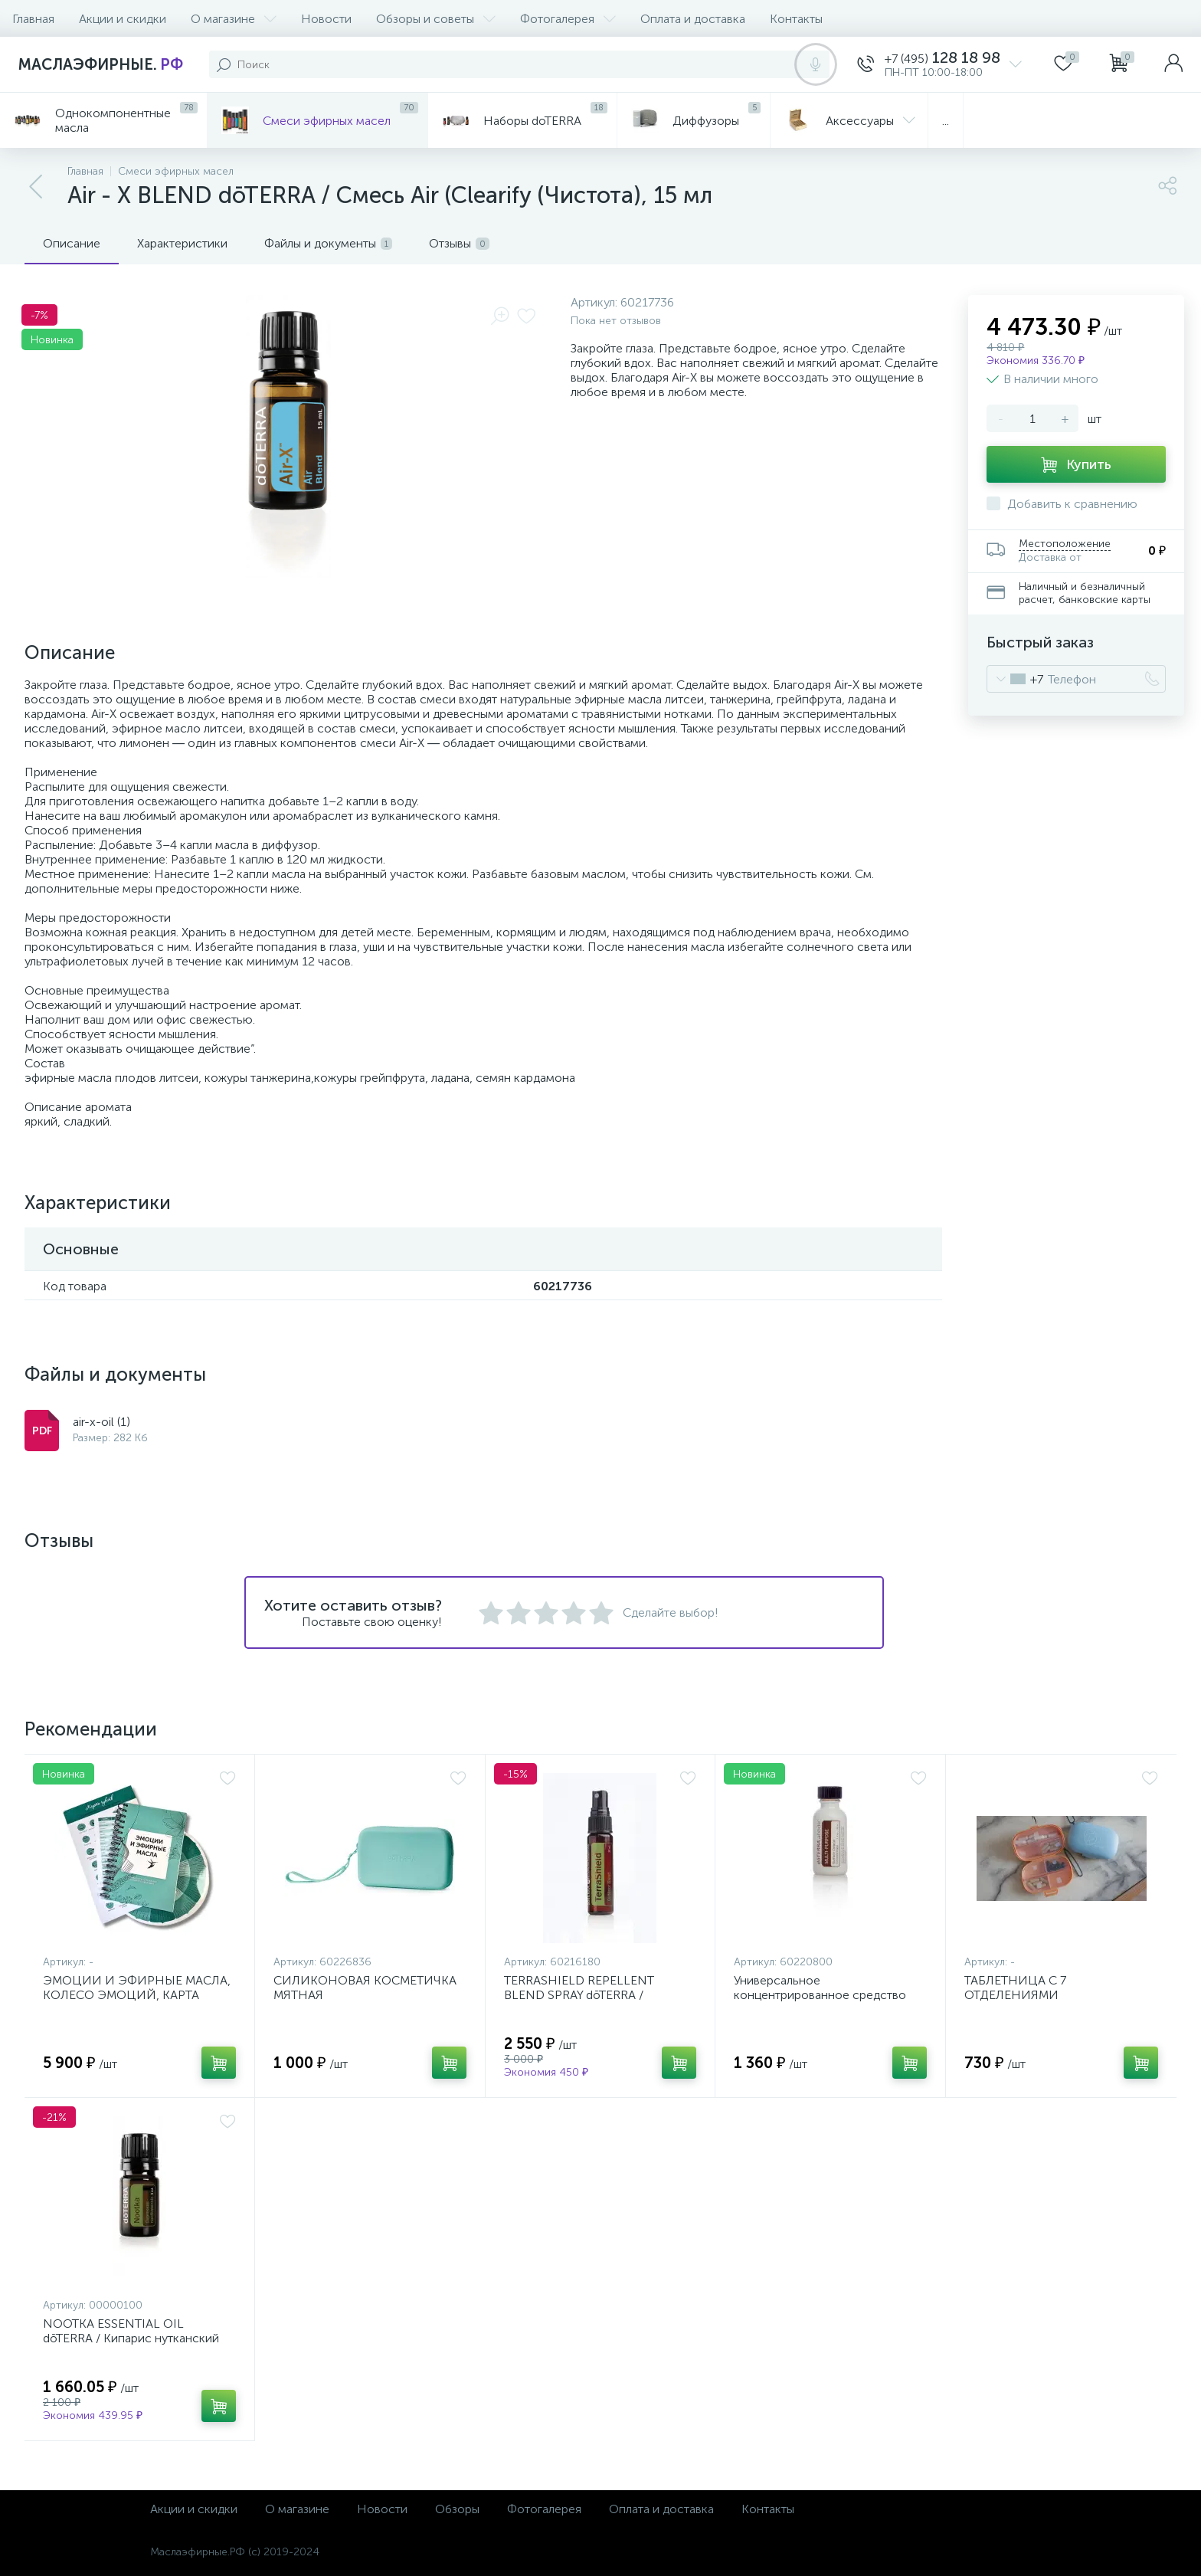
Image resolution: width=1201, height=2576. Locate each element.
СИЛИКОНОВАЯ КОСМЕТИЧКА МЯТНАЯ (365, 1987)
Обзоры (457, 2509)
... (945, 120)
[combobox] (1015, 679)
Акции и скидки (122, 18)
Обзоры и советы (436, 18)
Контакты (796, 18)
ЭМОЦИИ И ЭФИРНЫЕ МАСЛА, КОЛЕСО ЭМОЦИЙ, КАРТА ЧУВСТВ (137, 1995)
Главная (33, 18)
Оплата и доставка (692, 18)
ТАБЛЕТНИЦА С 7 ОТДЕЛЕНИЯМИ (1015, 1987)
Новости (326, 18)
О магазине (234, 18)
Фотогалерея (568, 18)
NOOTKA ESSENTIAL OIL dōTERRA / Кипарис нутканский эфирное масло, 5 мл (131, 2338)
